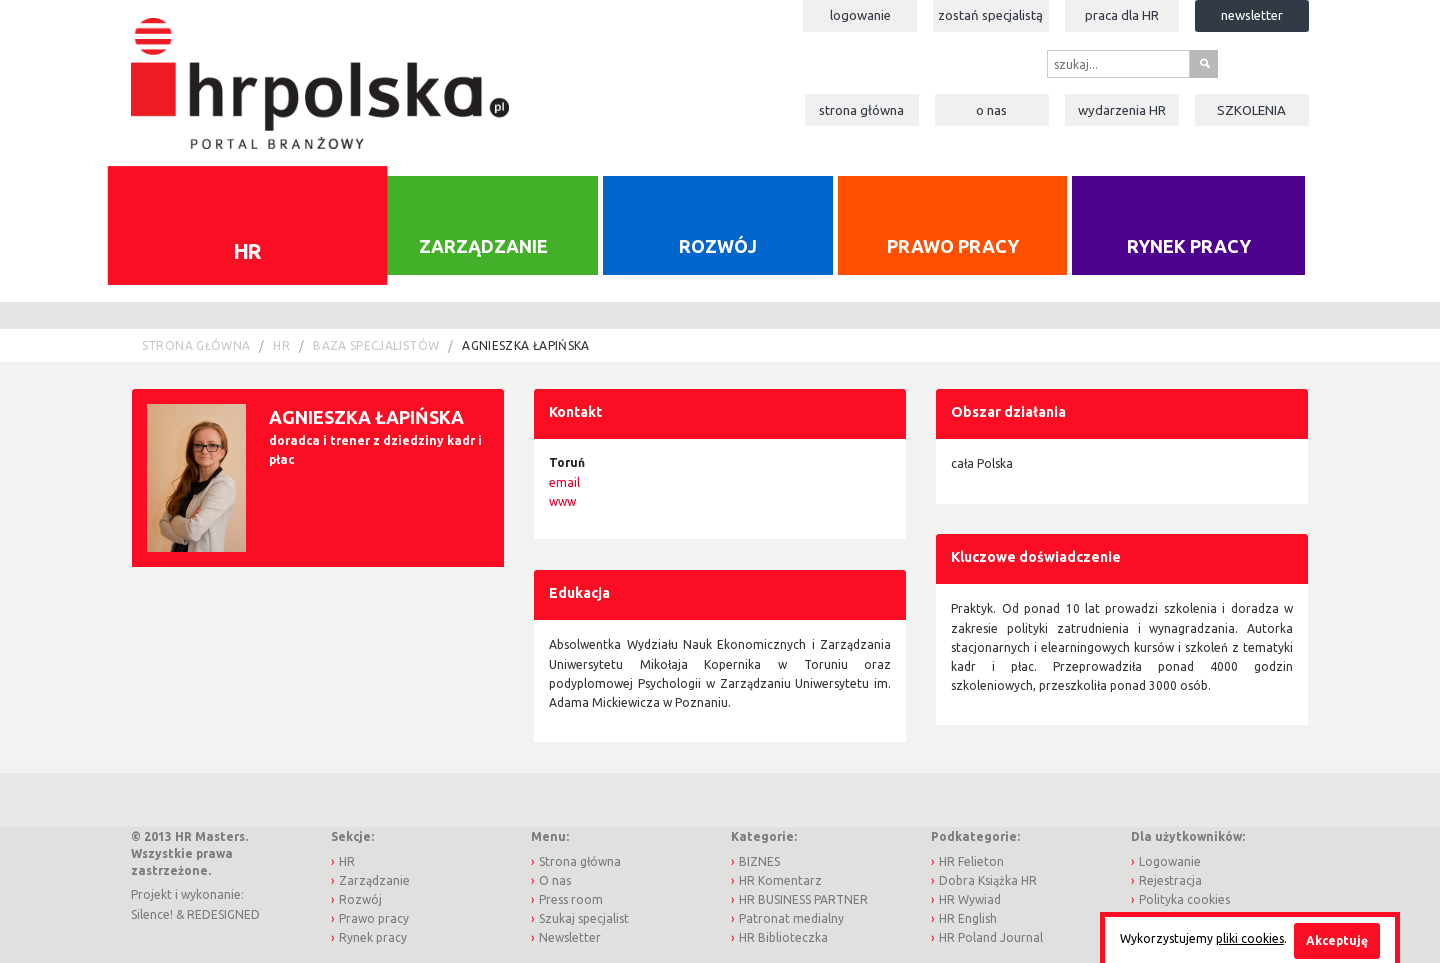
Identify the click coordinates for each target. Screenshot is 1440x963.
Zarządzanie (483, 246)
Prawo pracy (953, 246)
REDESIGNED (223, 914)
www (562, 501)
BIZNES (759, 861)
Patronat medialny (791, 918)
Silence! (152, 914)
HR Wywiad (970, 899)
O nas (991, 110)
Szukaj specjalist (584, 918)
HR (247, 250)
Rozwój (718, 246)
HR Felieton (971, 861)
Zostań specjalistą (990, 15)
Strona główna (861, 110)
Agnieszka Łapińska (525, 345)
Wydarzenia (1122, 110)
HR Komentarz (780, 880)
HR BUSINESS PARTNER (803, 899)
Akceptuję (1337, 940)
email (564, 482)
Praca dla (1122, 15)
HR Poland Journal (991, 937)
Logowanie (860, 15)
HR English (968, 918)
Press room (571, 899)
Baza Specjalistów (376, 345)
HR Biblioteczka (783, 937)
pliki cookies (1250, 938)
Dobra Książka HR (988, 880)
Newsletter (1252, 15)
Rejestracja (1170, 880)
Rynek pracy (1189, 246)
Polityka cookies (1184, 899)
